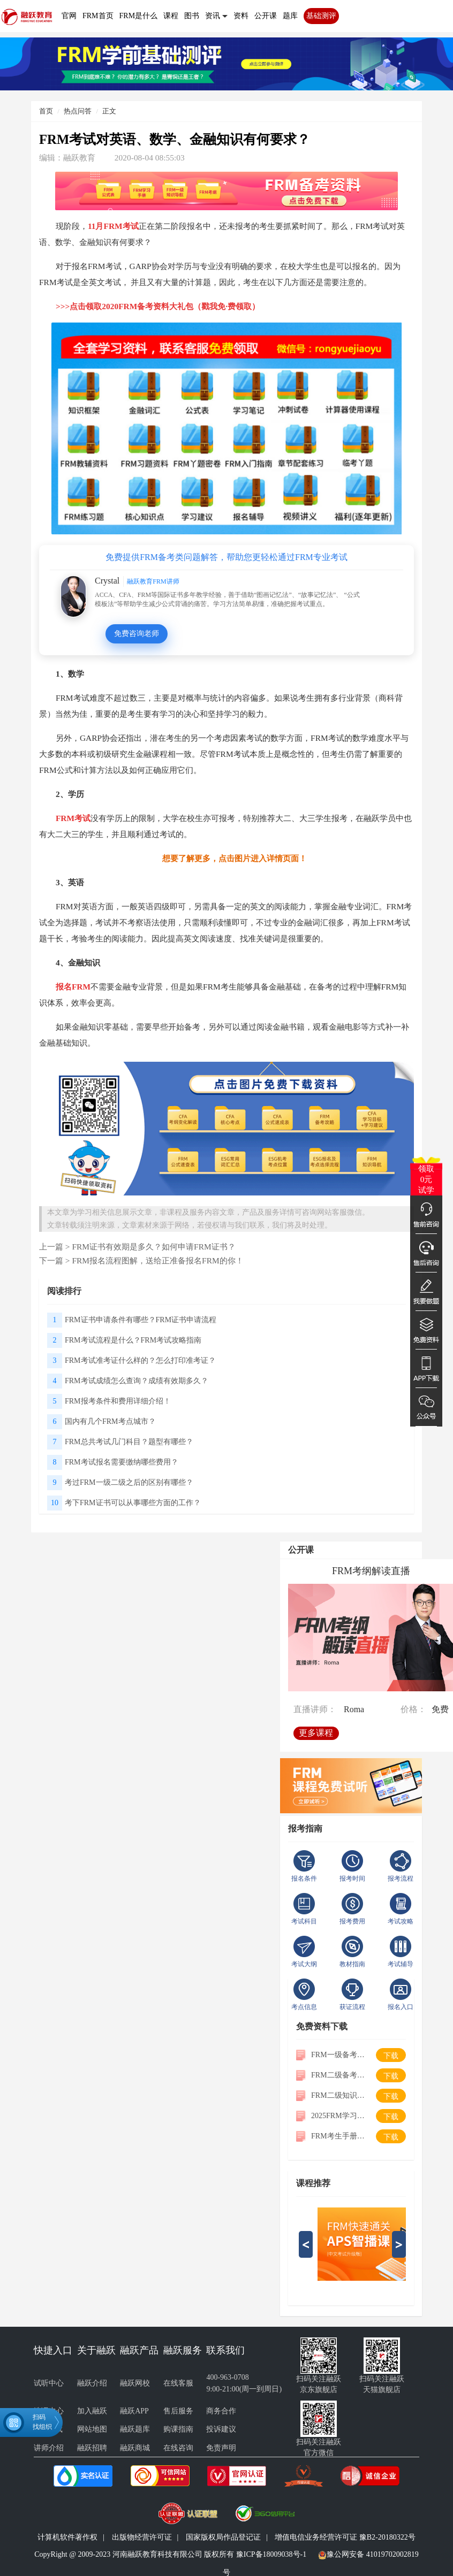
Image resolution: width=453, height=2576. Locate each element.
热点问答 (78, 111)
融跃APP (134, 2411)
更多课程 (317, 1731)
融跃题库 (135, 2429)
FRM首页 (98, 16)
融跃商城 (135, 2448)
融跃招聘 (92, 2448)
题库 (290, 16)
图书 (191, 16)
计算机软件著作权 (67, 2537)
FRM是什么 (138, 16)
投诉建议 (221, 2429)
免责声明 (221, 2448)
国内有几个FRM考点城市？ (110, 1421)
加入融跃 (92, 2411)
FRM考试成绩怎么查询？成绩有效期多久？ (136, 1381)
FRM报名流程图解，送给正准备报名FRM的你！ (157, 1260)
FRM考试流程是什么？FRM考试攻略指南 (133, 1340)
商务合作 (221, 2411)
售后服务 (178, 2411)
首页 (46, 111)
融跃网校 (135, 2383)
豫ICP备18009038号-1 (271, 2554)
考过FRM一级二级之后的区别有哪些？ (129, 1482)
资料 (240, 16)
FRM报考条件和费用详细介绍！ (118, 1401)
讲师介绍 (49, 2448)
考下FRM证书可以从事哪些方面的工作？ (133, 1503)
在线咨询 (178, 2448)
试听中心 (49, 2383)
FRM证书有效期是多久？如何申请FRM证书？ (153, 1246)
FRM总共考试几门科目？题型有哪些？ (129, 1442)
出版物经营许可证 (142, 2537)
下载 (390, 2056)
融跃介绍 (92, 2383)
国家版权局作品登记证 (223, 2537)
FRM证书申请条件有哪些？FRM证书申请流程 (140, 1320)
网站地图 (92, 2429)
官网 (69, 16)
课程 (170, 16)
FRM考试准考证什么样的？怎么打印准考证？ (140, 1360)
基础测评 (321, 16)
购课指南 (178, 2429)
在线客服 (178, 2383)
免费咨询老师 (136, 634)
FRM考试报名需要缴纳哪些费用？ (121, 1462)
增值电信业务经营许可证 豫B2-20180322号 (345, 2537)
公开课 (265, 16)
